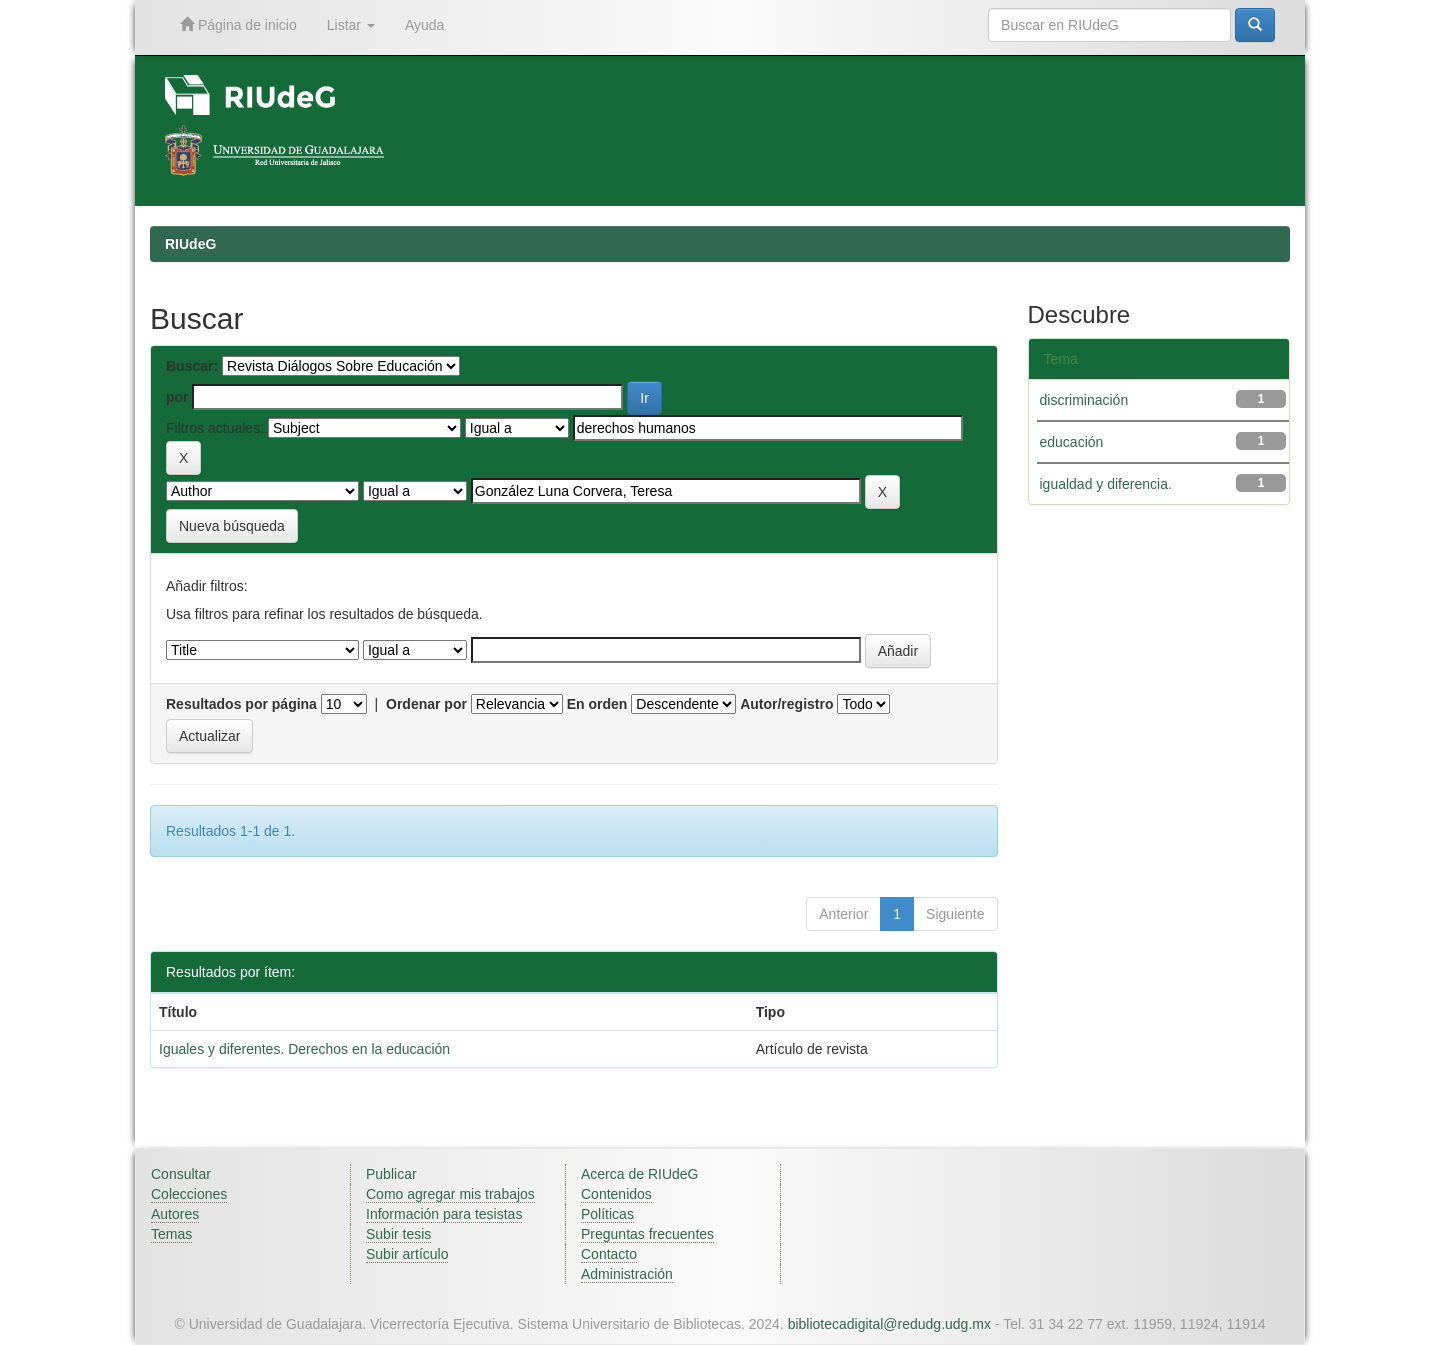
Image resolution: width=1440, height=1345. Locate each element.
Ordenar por (426, 704)
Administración (627, 1274)
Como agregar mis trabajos (450, 1194)
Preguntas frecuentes (647, 1234)
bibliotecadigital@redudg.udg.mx (889, 1324)
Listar (351, 25)
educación (1072, 442)
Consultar (181, 1174)
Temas (171, 1234)
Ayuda (424, 25)
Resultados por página (241, 704)
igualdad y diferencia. (1106, 484)
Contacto (609, 1254)
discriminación (1084, 400)
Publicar (391, 1174)
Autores (175, 1214)
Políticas (607, 1214)
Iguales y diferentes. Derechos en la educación (304, 1049)
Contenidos (616, 1194)
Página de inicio (238, 24)
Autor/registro (786, 704)
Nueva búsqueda (232, 526)
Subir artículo (407, 1254)
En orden (597, 704)
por (177, 397)
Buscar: (192, 366)
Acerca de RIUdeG (640, 1174)
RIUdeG (190, 244)
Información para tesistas (444, 1214)
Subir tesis (398, 1234)
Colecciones (189, 1194)
